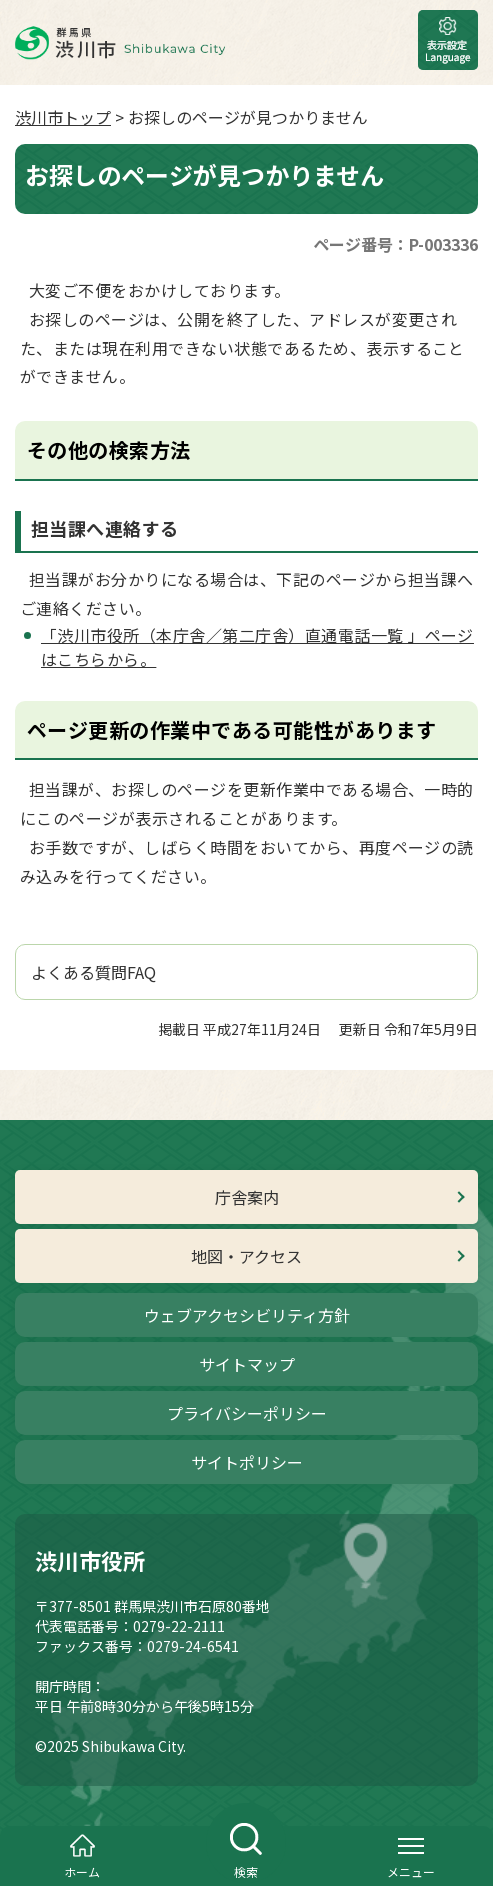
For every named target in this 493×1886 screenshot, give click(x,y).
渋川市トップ (63, 117)
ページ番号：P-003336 (395, 244)
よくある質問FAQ (93, 972)
